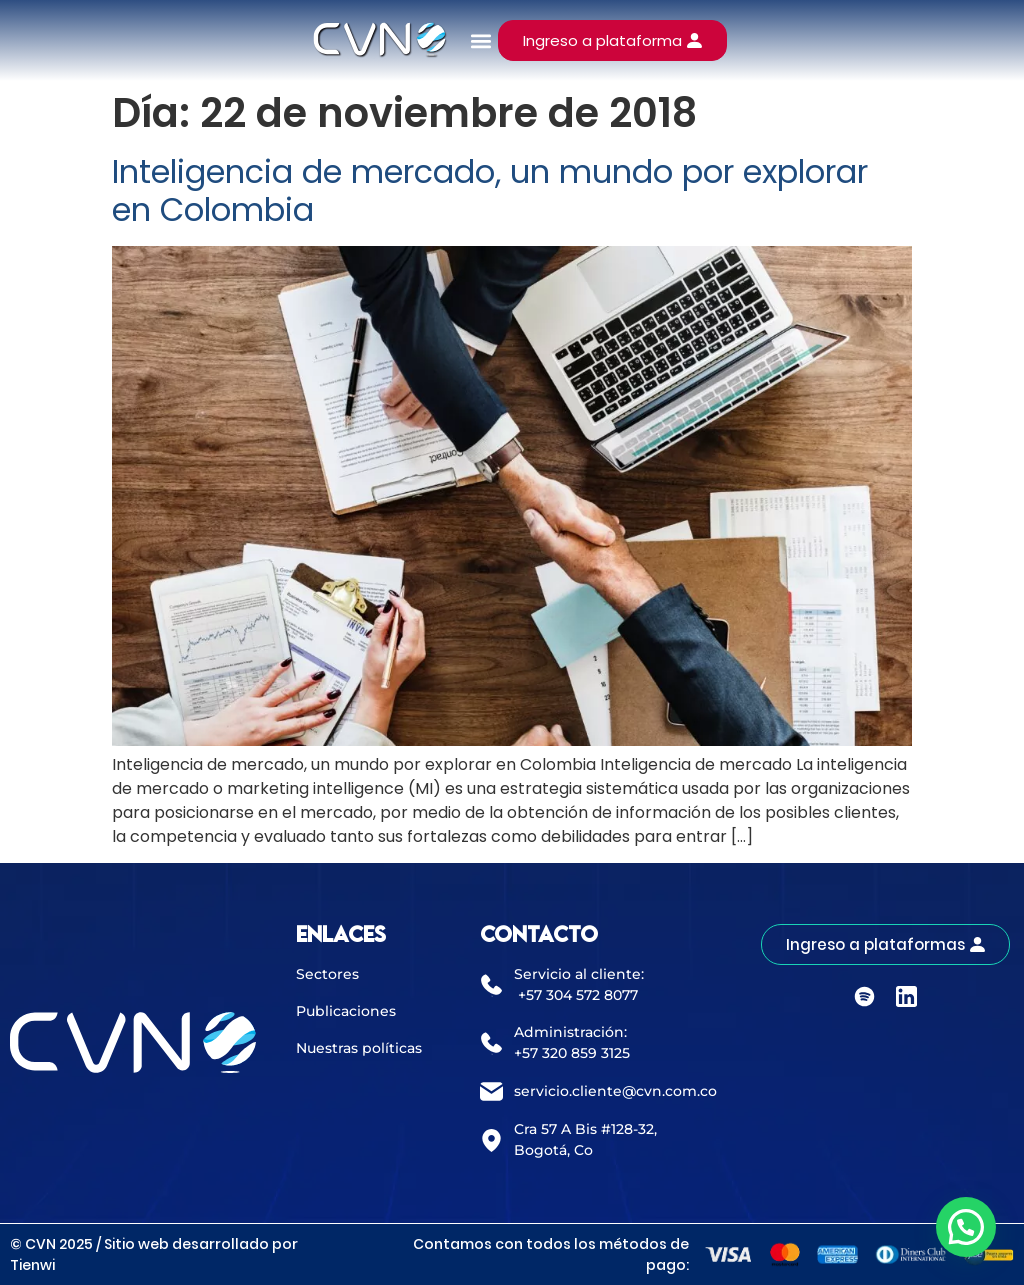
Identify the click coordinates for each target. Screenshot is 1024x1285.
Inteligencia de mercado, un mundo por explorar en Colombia (490, 190)
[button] (481, 40)
